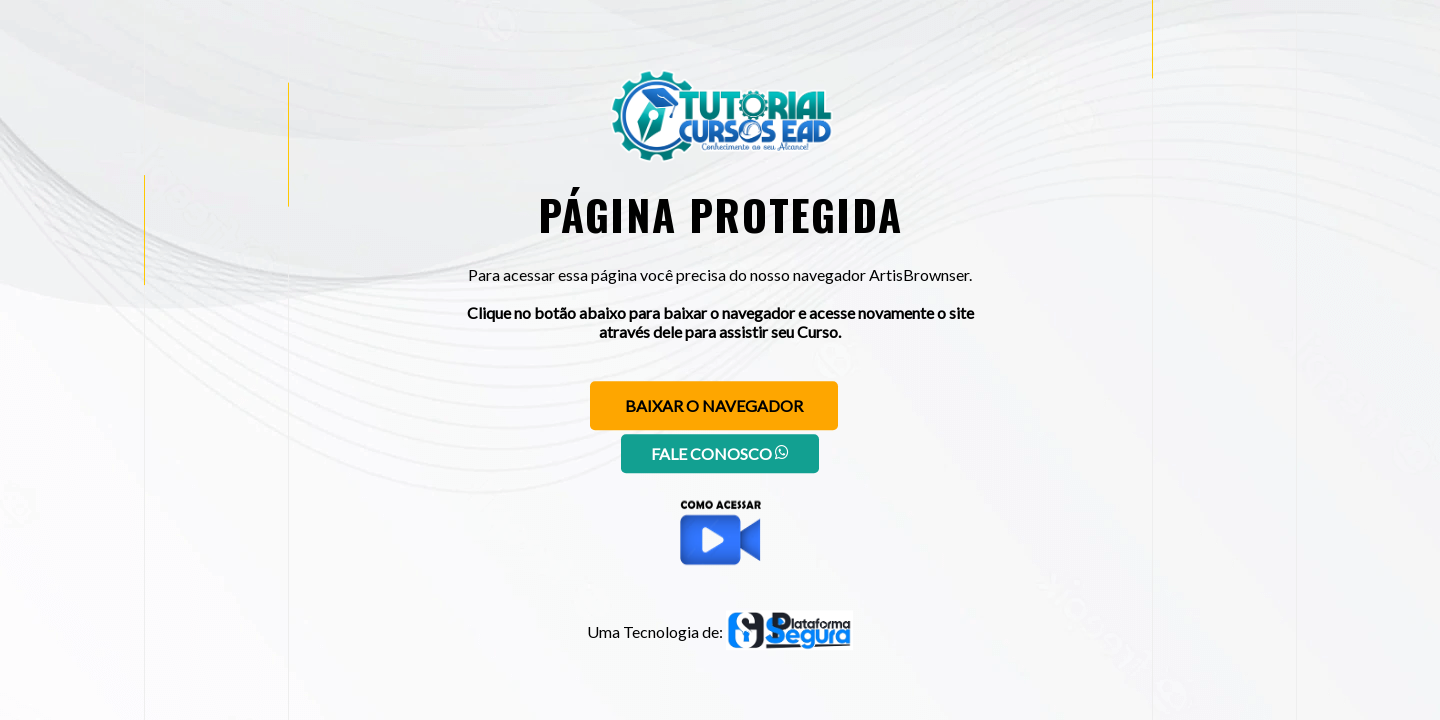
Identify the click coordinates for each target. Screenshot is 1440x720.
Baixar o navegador (714, 405)
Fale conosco (720, 453)
